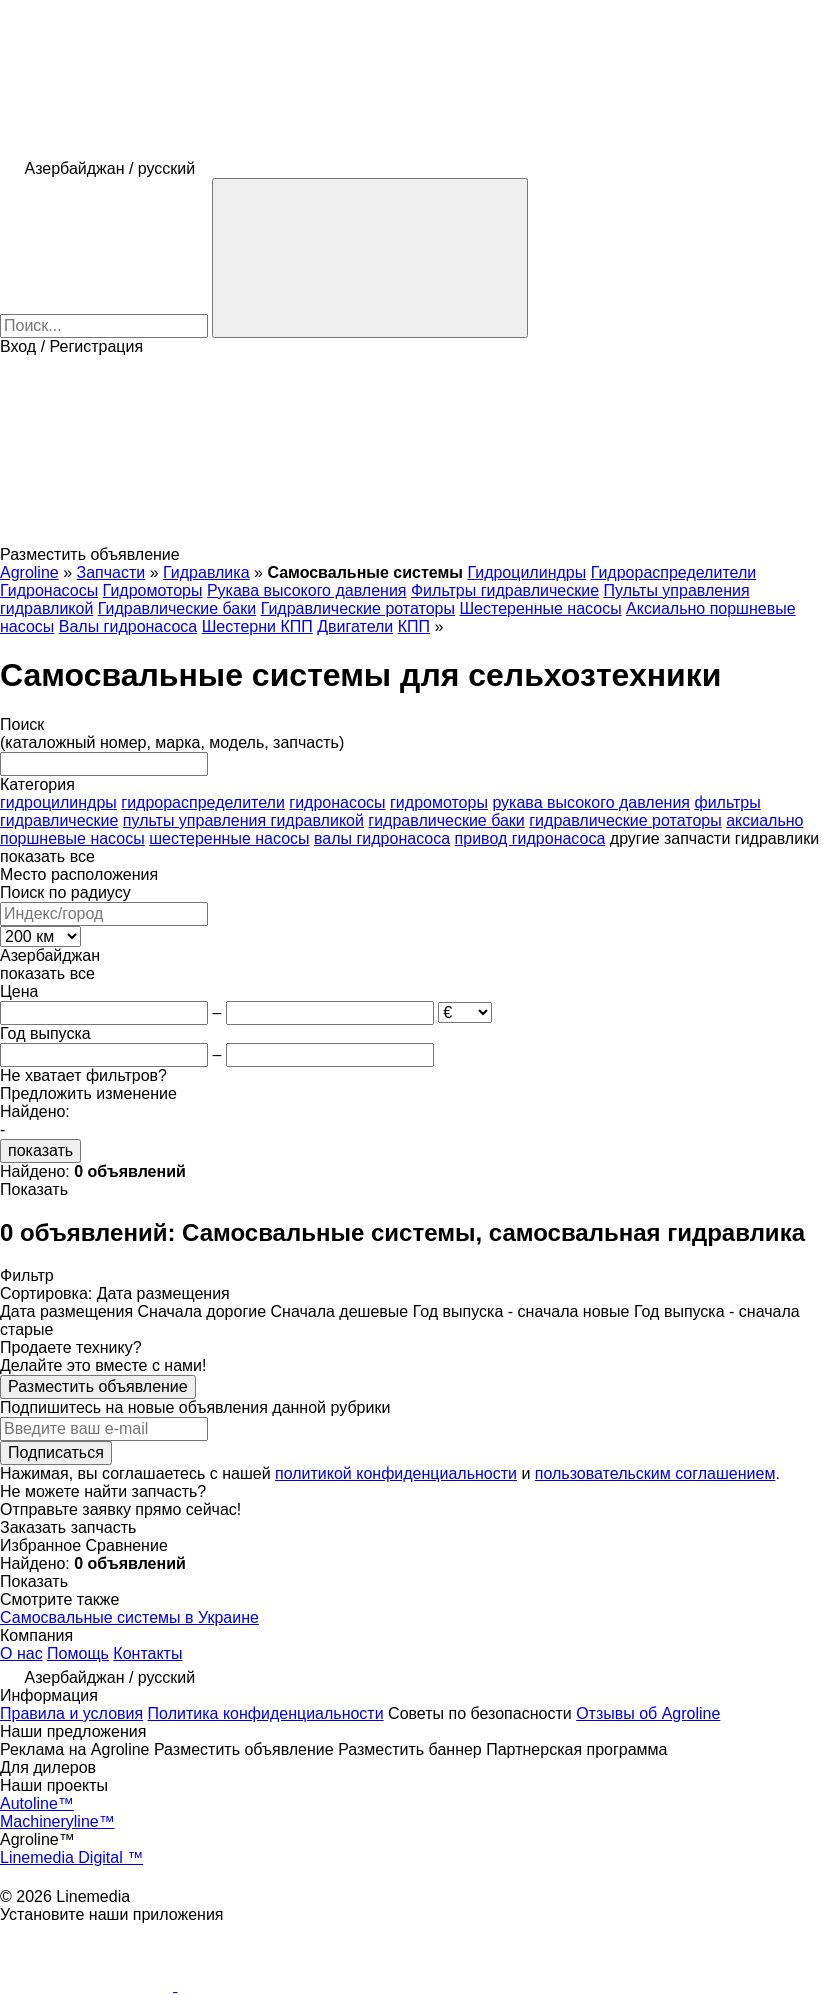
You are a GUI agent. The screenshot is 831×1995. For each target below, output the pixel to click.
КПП (414, 626)
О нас (21, 1653)
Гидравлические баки (177, 608)
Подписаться (56, 1452)
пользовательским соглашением (655, 1473)
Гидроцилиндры (526, 572)
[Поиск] (370, 258)
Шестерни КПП (257, 626)
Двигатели (355, 626)
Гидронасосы (49, 590)
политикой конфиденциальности (396, 1473)
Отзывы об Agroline (648, 1713)
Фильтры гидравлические (505, 590)
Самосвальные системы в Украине (129, 1617)
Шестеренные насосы (540, 608)
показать (40, 1150)
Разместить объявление (98, 1386)
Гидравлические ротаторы (358, 608)
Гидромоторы (153, 590)
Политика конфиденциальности (266, 1713)
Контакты (147, 1653)
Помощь (78, 1653)
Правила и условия (71, 1713)
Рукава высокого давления (307, 590)
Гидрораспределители (674, 572)
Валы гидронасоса (128, 626)
